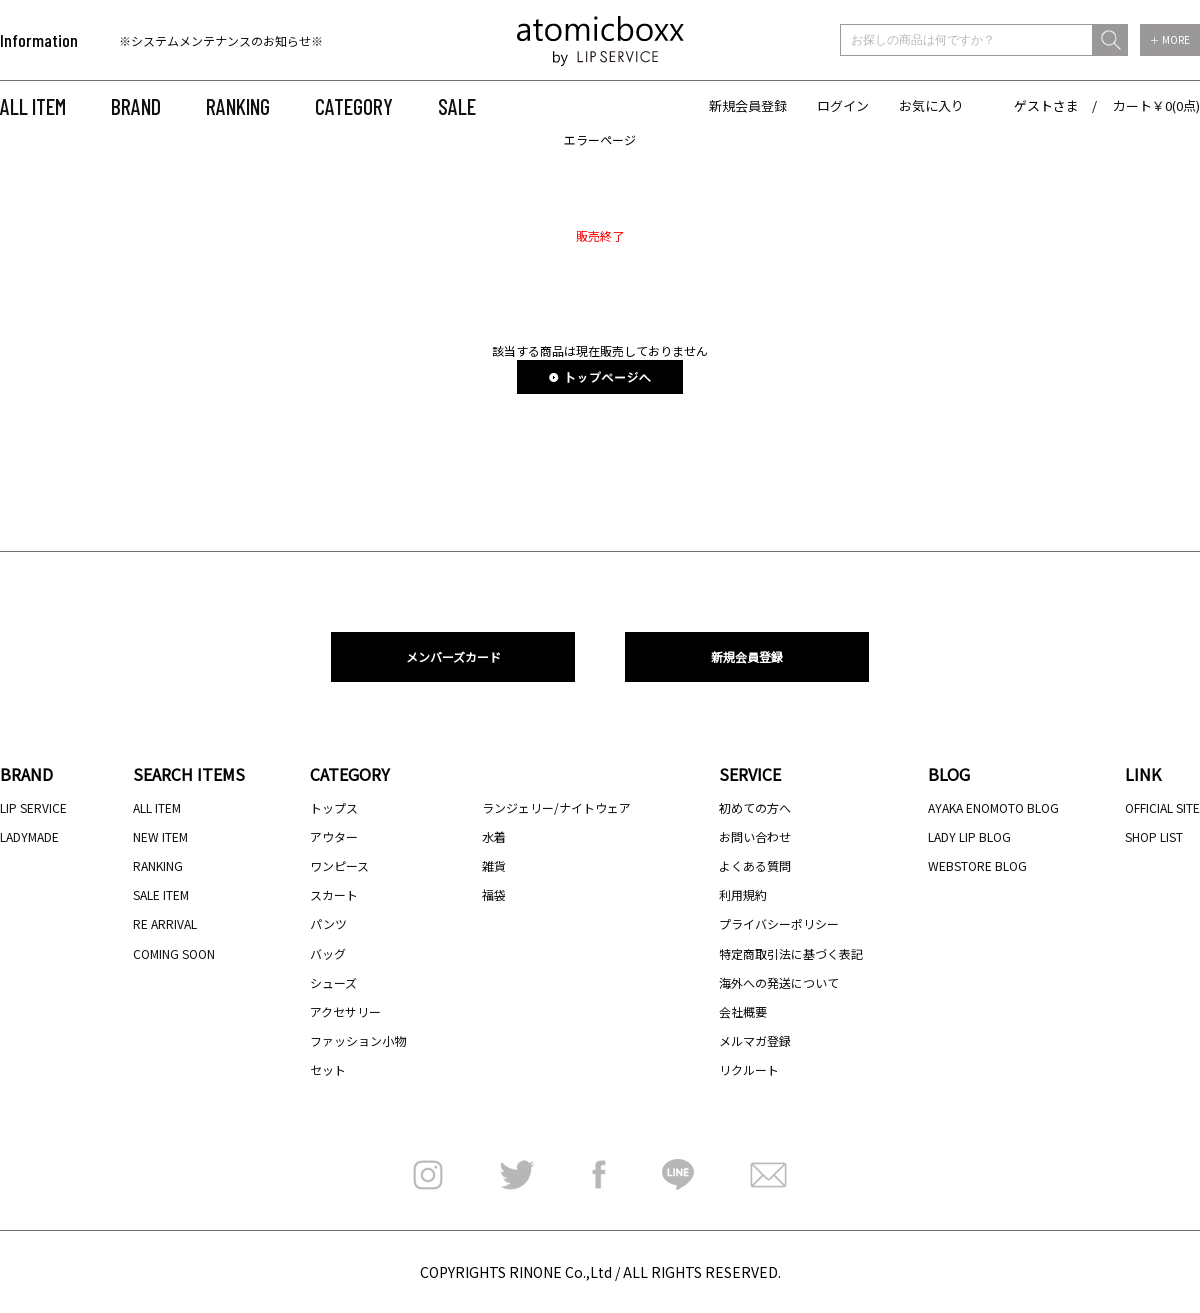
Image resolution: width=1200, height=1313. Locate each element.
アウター (334, 836)
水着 (494, 836)
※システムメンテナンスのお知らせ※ (221, 40)
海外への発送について (779, 982)
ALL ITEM (33, 106)
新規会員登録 (748, 105)
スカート (334, 894)
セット (328, 1069)
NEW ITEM (160, 836)
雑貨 (494, 865)
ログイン (843, 105)
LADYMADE (29, 836)
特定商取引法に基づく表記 (791, 953)
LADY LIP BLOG (969, 836)
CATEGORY (354, 106)
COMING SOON (174, 953)
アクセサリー (345, 1011)
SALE (457, 106)
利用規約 (743, 894)
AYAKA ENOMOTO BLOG (993, 807)
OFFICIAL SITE (1162, 807)
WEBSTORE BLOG (977, 865)
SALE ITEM (161, 894)
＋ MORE (1170, 39)
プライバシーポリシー (779, 923)
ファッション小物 (358, 1040)
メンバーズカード (453, 656)
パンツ (328, 923)
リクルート (749, 1069)
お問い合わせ (755, 836)
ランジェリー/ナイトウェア (556, 807)
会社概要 (743, 1011)
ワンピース (339, 865)
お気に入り (931, 105)
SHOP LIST (1154, 836)
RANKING (238, 106)
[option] (247, 40)
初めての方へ (755, 807)
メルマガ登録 (755, 1040)
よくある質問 (755, 865)
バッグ (328, 953)
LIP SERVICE (33, 807)
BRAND (136, 106)
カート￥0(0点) (1156, 105)
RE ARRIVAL (165, 923)
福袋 (494, 894)
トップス (334, 807)
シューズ (333, 982)
